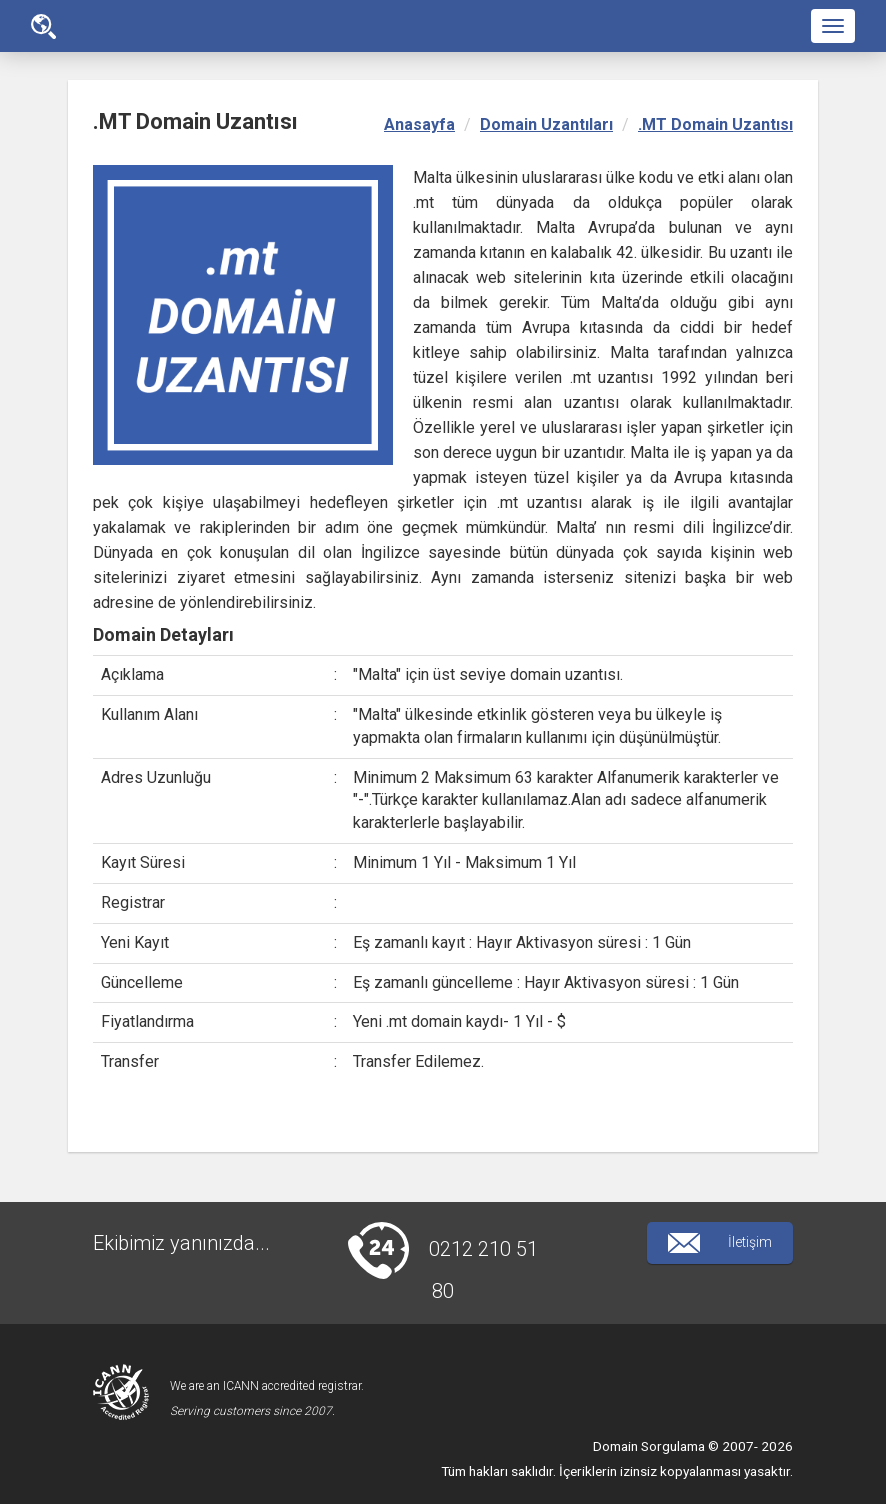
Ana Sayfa (43, 26)
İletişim (720, 1243)
